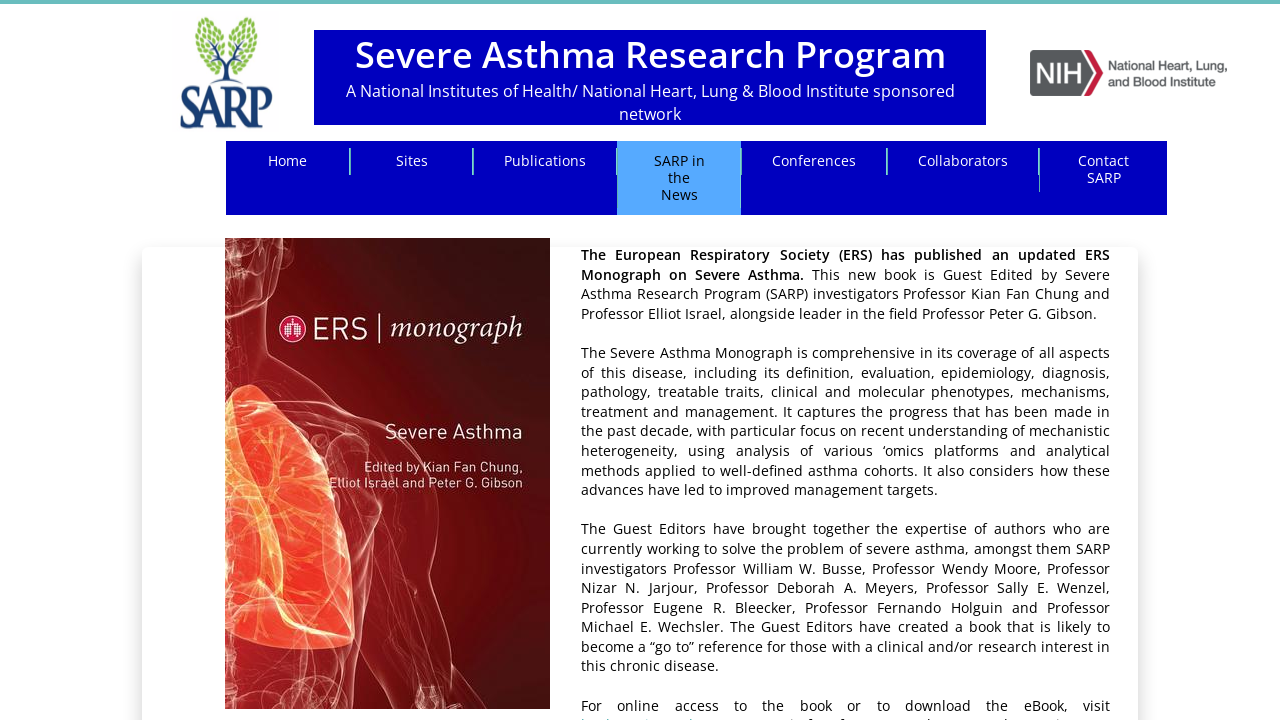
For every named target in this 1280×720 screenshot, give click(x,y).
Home (287, 160)
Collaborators (963, 160)
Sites (412, 160)
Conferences (814, 160)
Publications (545, 160)
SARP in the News (679, 177)
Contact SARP (1103, 169)
